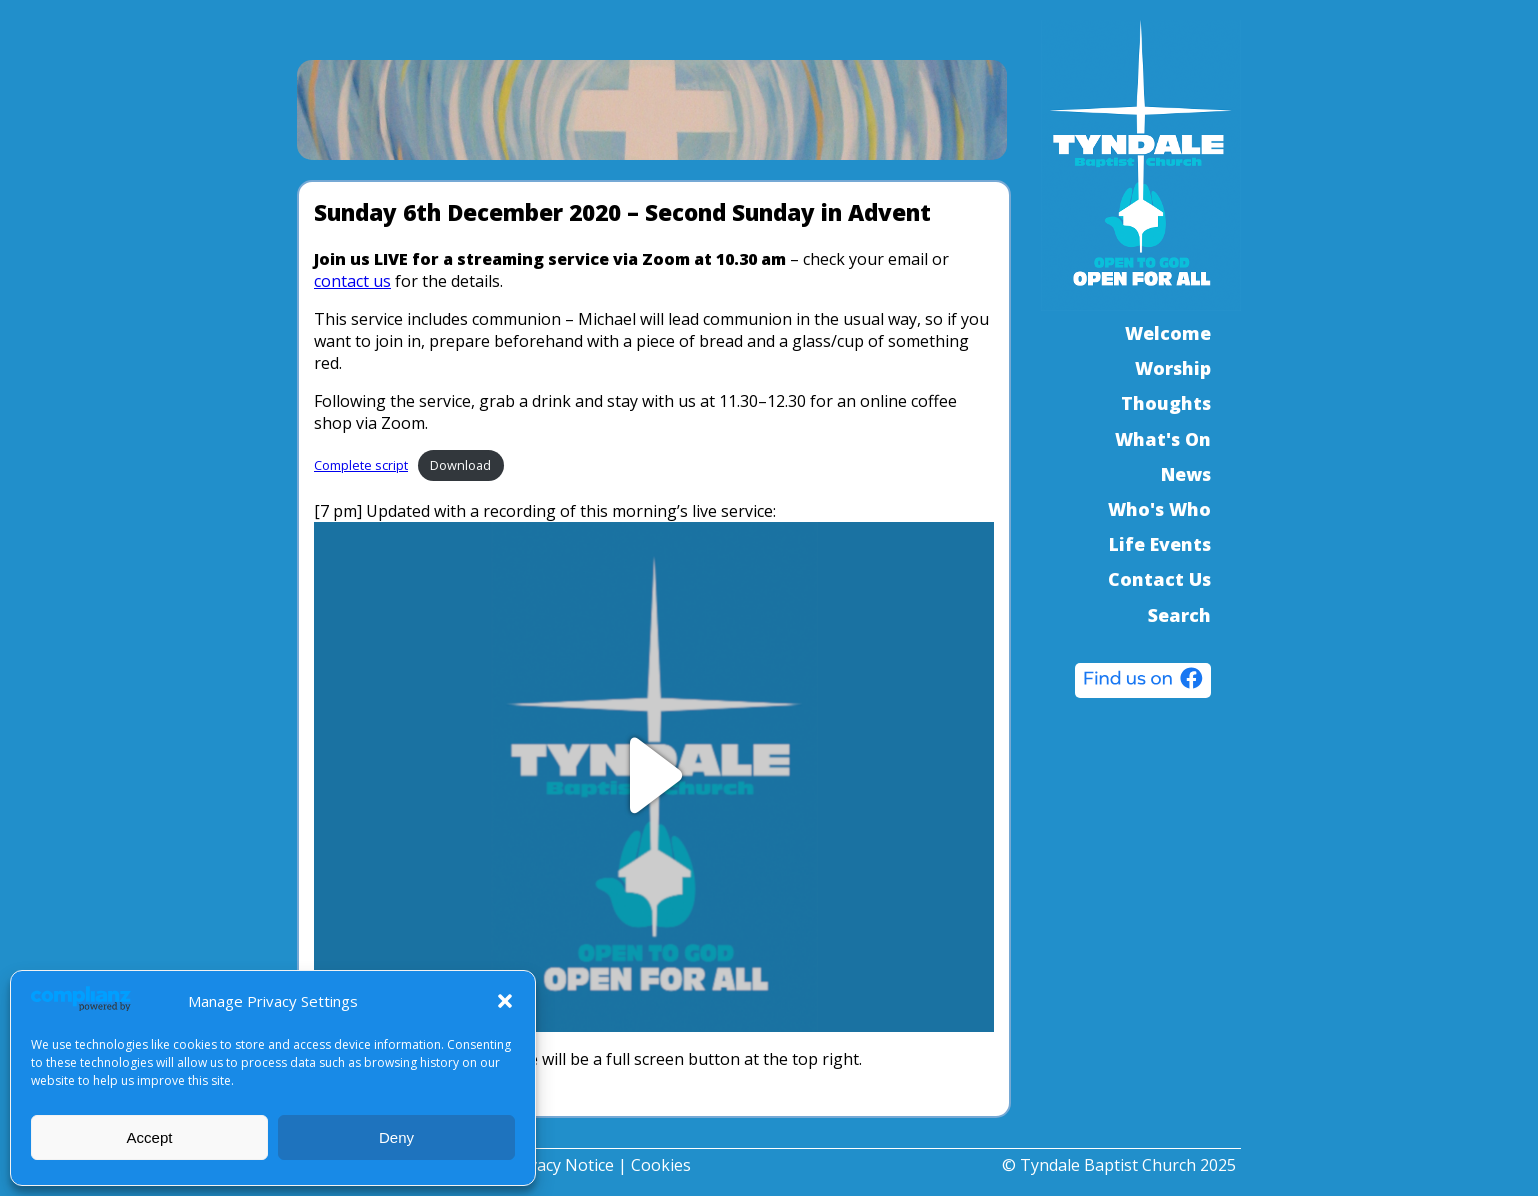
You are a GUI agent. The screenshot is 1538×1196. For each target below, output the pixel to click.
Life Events (1160, 544)
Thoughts (1166, 403)
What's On (1163, 439)
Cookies (661, 1165)
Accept (150, 1137)
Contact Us (1159, 579)
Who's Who (1159, 509)
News (1186, 474)
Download (460, 465)
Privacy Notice (561, 1165)
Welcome (1168, 333)
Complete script (361, 465)
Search (1179, 615)
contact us (352, 281)
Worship (1173, 368)
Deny (396, 1137)
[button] (505, 1001)
